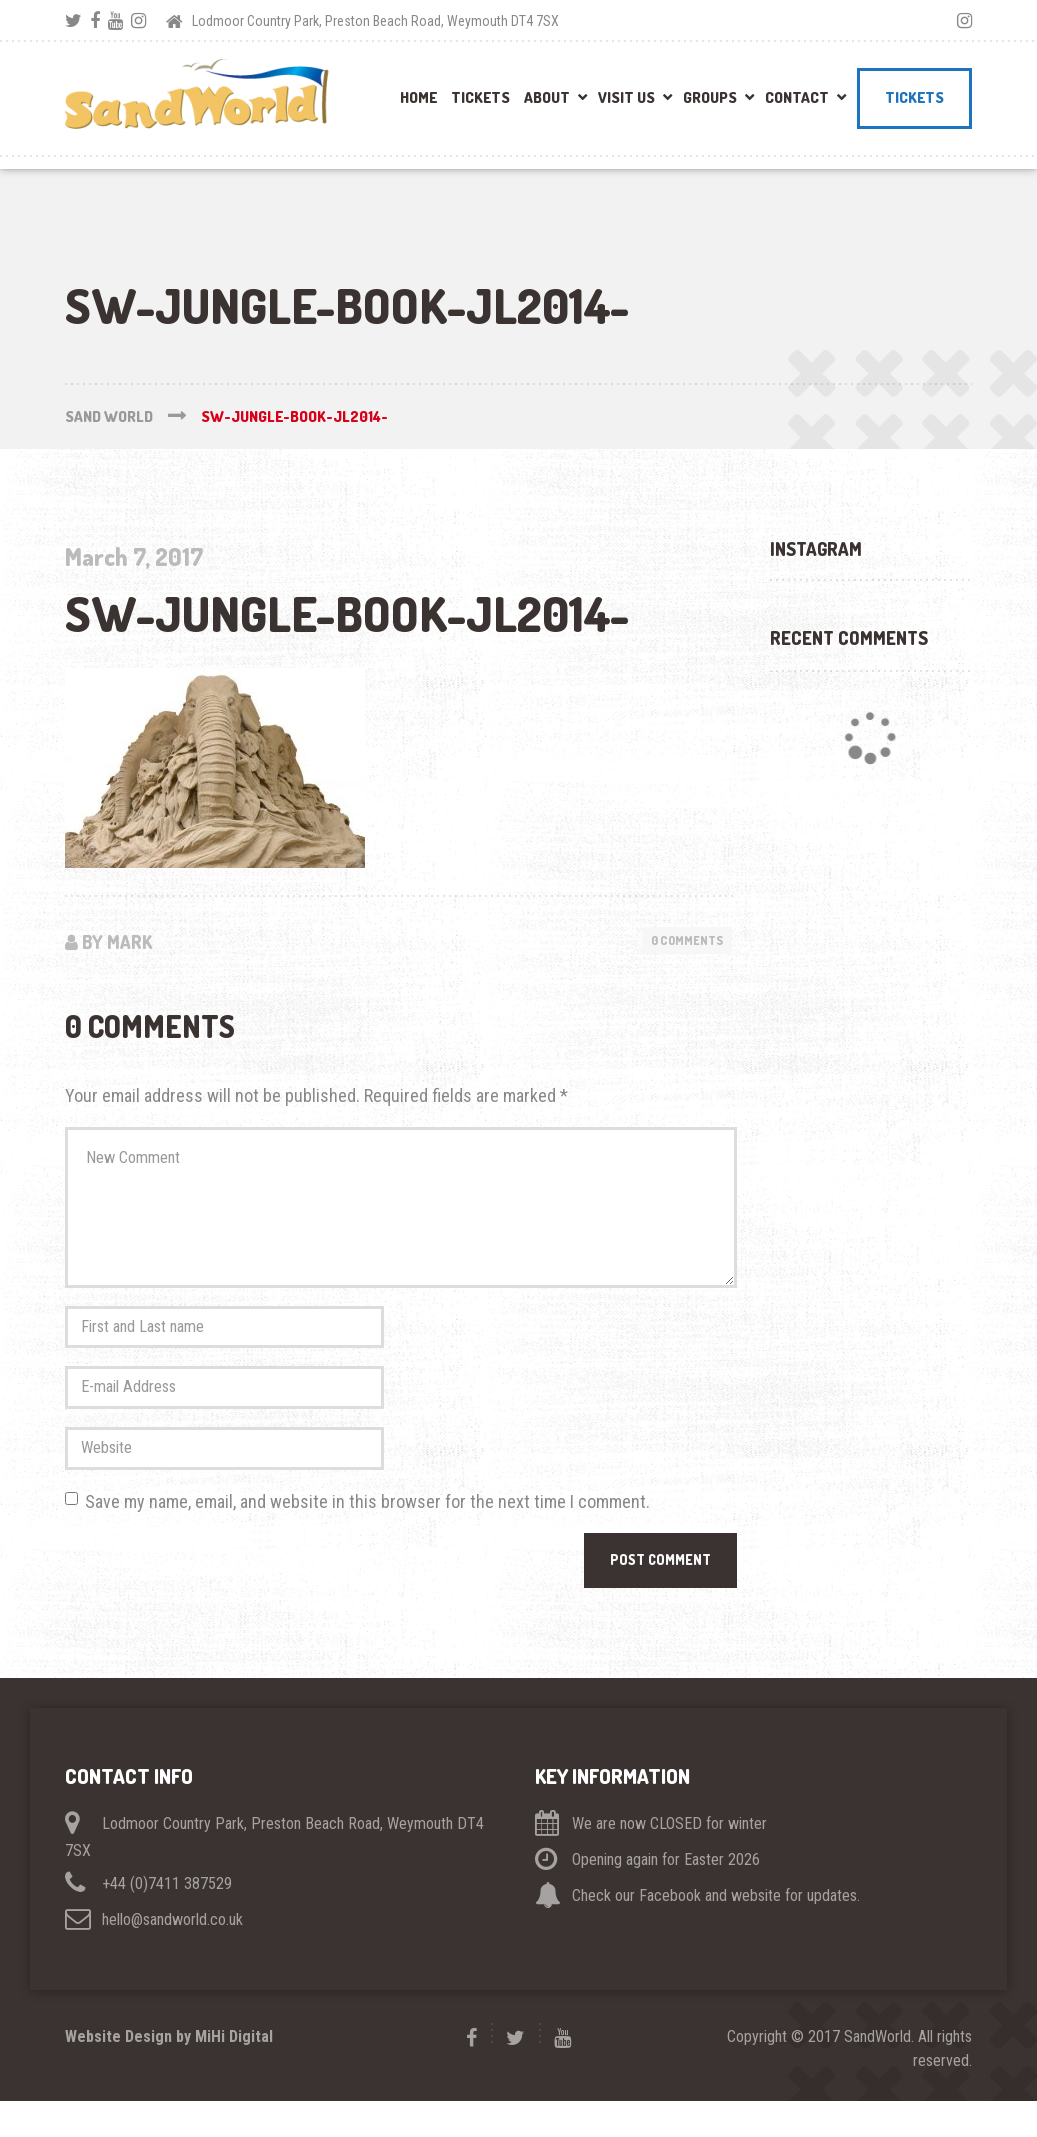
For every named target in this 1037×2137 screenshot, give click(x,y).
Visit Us (626, 97)
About (547, 97)
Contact (797, 97)
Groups (710, 97)
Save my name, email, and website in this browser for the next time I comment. (367, 1532)
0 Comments (682, 941)
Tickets (480, 97)
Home (418, 97)
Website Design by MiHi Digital (169, 2072)
